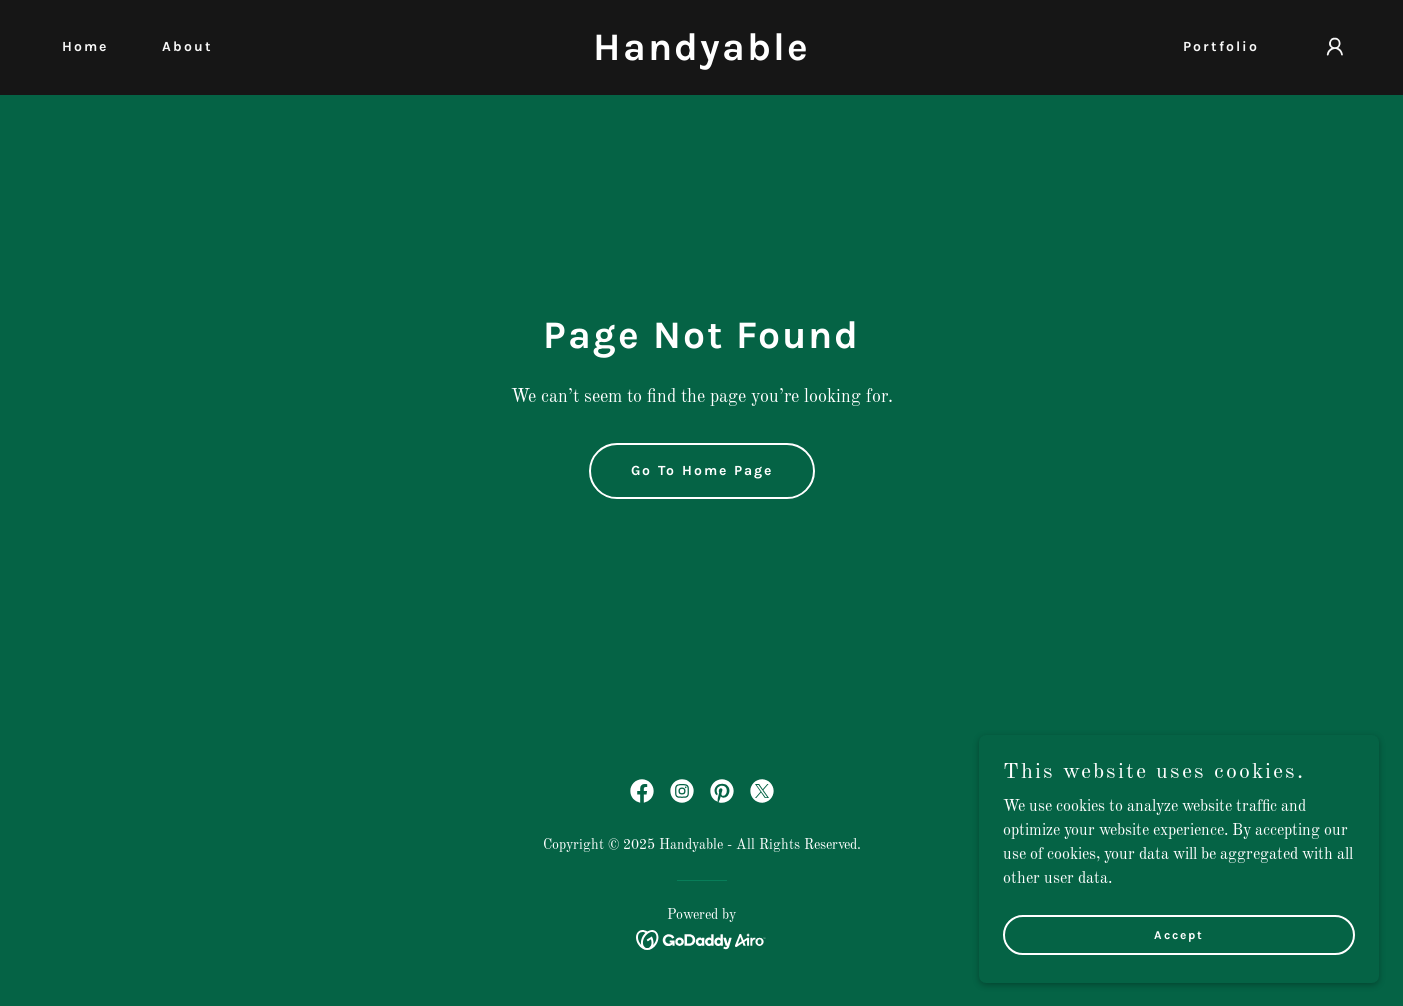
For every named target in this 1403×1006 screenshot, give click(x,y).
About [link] (187, 46)
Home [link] (85, 46)
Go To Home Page (702, 470)
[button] (1335, 47)
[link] (702, 56)
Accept (1179, 962)
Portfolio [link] (1221, 46)
